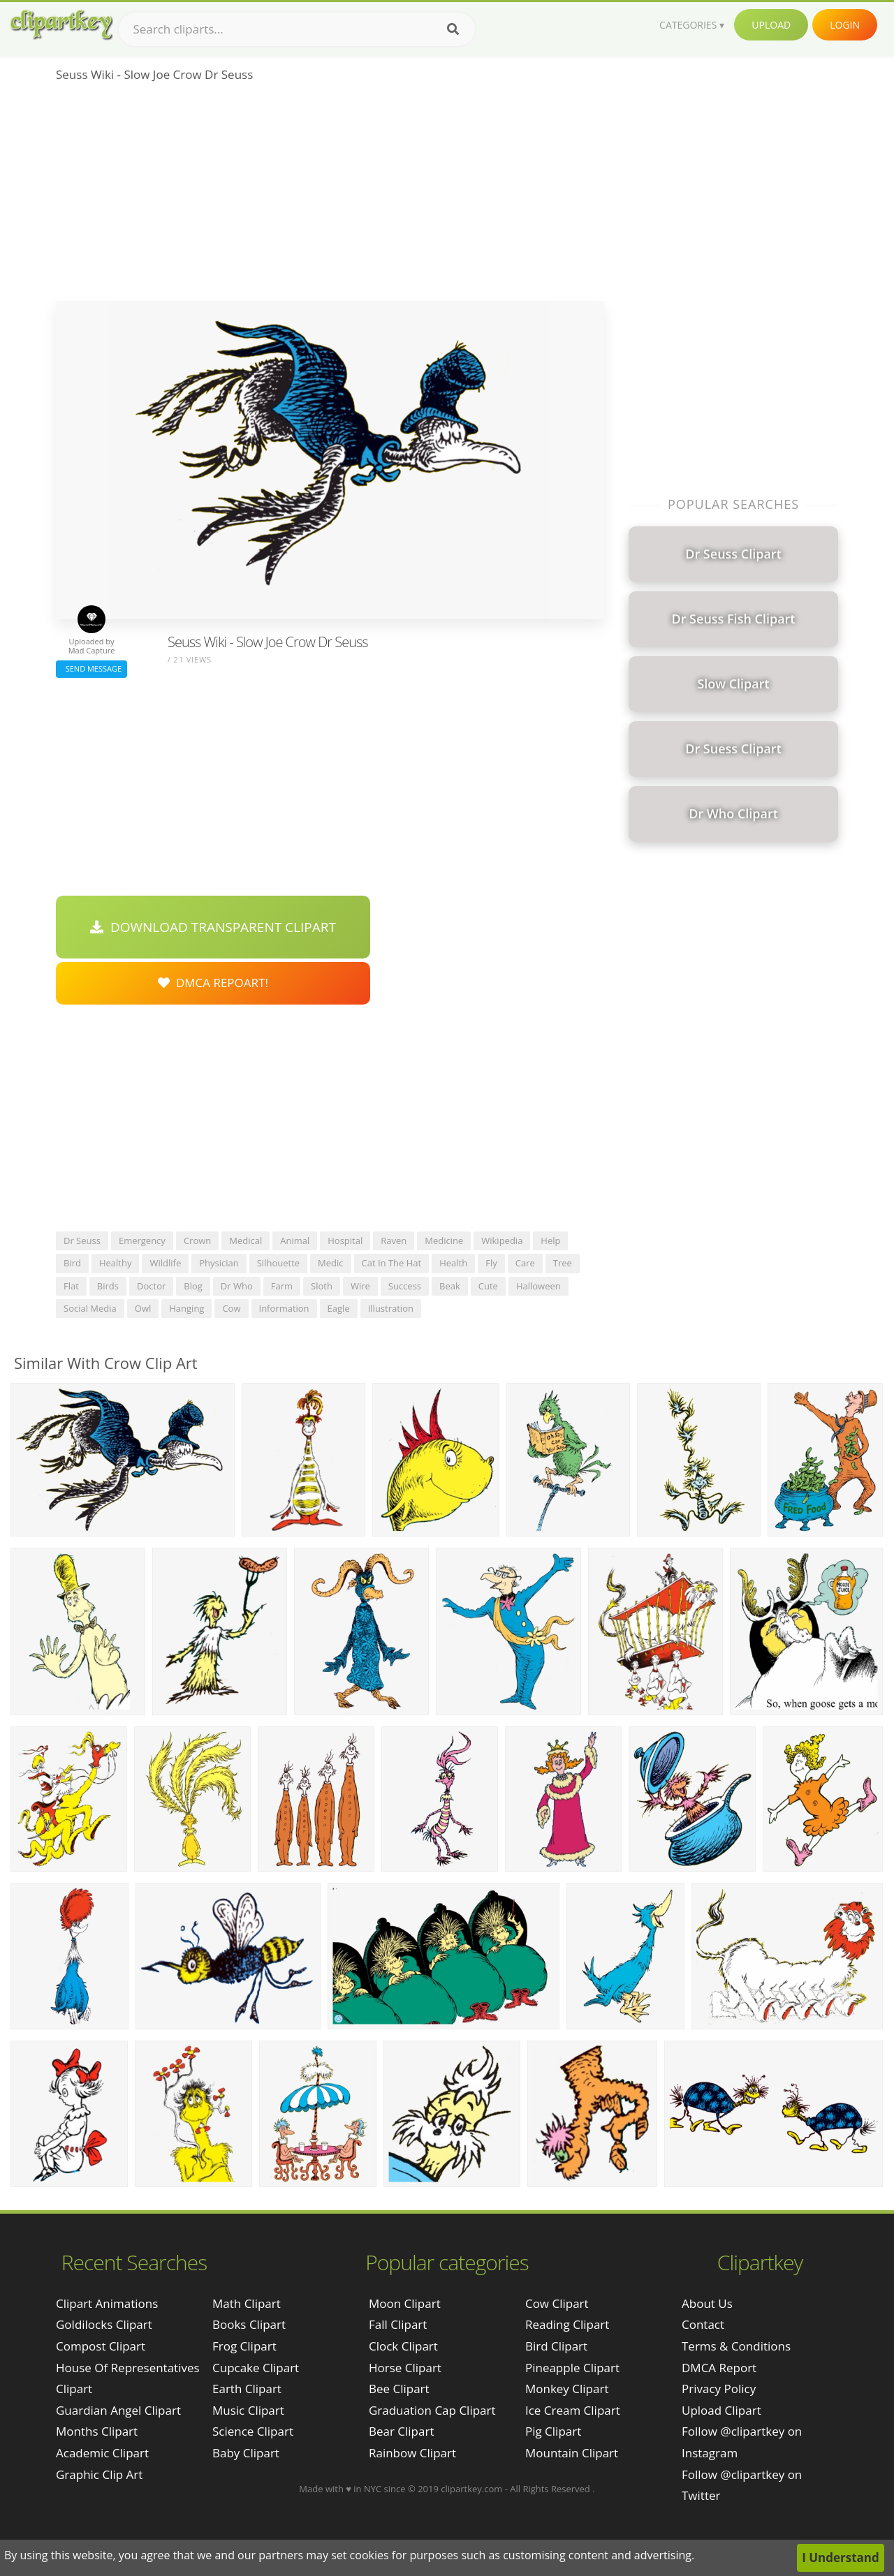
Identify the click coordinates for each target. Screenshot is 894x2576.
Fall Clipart (398, 2324)
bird (72, 1263)
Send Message (91, 668)
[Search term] (296, 29)
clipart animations (107, 2303)
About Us (707, 2303)
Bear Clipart (401, 2431)
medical (245, 1240)
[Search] (453, 29)
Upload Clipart (721, 2410)
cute (488, 1286)
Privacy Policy (719, 2389)
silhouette (278, 1263)
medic (330, 1263)
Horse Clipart (405, 2368)
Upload (771, 24)
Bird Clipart (556, 2346)
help (550, 1240)
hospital (345, 1240)
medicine (444, 1240)
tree (562, 1263)
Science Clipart (252, 2431)
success (404, 1286)
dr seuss (82, 1240)
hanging (186, 1308)
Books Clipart (249, 2324)
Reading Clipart (567, 2324)
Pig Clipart (553, 2431)
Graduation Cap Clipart (432, 2410)
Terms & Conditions (736, 2346)
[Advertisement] (330, 196)
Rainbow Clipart (412, 2453)
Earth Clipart (246, 2389)
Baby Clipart (245, 2453)
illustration (390, 1308)
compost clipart (100, 2346)
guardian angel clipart (118, 2410)
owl (143, 1308)
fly (491, 1263)
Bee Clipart (399, 2389)
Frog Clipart (244, 2346)
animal (294, 1240)
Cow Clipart (557, 2303)
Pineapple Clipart (572, 2368)
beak (449, 1286)
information (284, 1308)
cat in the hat (392, 1263)
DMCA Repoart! (213, 983)
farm (282, 1286)
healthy (115, 1263)
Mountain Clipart (571, 2453)
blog (193, 1286)
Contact (703, 2324)
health (453, 1263)
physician (219, 1263)
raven (393, 1240)
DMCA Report (719, 2368)
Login (845, 24)
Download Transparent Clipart (213, 927)
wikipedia (501, 1240)
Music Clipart (248, 2410)
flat (71, 1286)
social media (90, 1308)
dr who (237, 1286)
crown (197, 1240)
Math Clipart (246, 2303)
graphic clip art (99, 2474)
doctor (151, 1286)
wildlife (165, 1263)
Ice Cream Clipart (572, 2410)
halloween (538, 1286)
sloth (321, 1286)
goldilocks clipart (104, 2324)
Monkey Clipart (567, 2389)
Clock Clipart (403, 2346)
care (525, 1263)
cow (231, 1308)
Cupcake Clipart (255, 2368)
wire (360, 1286)
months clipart (97, 2431)
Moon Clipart (405, 2303)
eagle (339, 1308)
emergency (142, 1240)
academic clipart (102, 2453)
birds (108, 1286)
